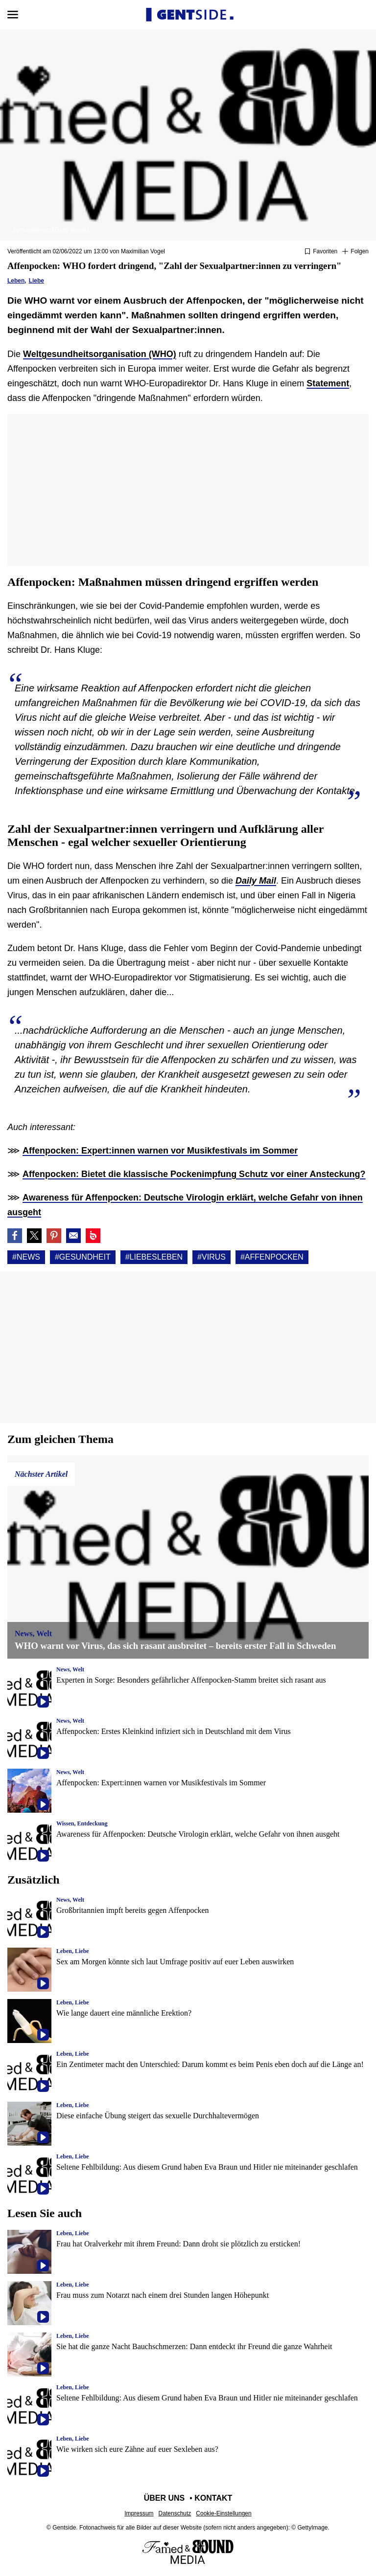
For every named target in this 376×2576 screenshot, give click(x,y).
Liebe (36, 280)
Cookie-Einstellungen (223, 2513)
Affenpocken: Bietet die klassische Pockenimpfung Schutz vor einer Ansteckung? (194, 1174)
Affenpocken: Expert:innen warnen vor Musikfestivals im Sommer (160, 1150)
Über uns (164, 2498)
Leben (15, 280)
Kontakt (213, 2498)
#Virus (211, 1257)
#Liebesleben (154, 1257)
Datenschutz (175, 2513)
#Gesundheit (83, 1257)
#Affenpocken (272, 1257)
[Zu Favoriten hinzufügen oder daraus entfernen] (321, 252)
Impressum (138, 2513)
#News (26, 1257)
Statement (327, 383)
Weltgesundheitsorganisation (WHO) (99, 354)
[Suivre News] (355, 252)
